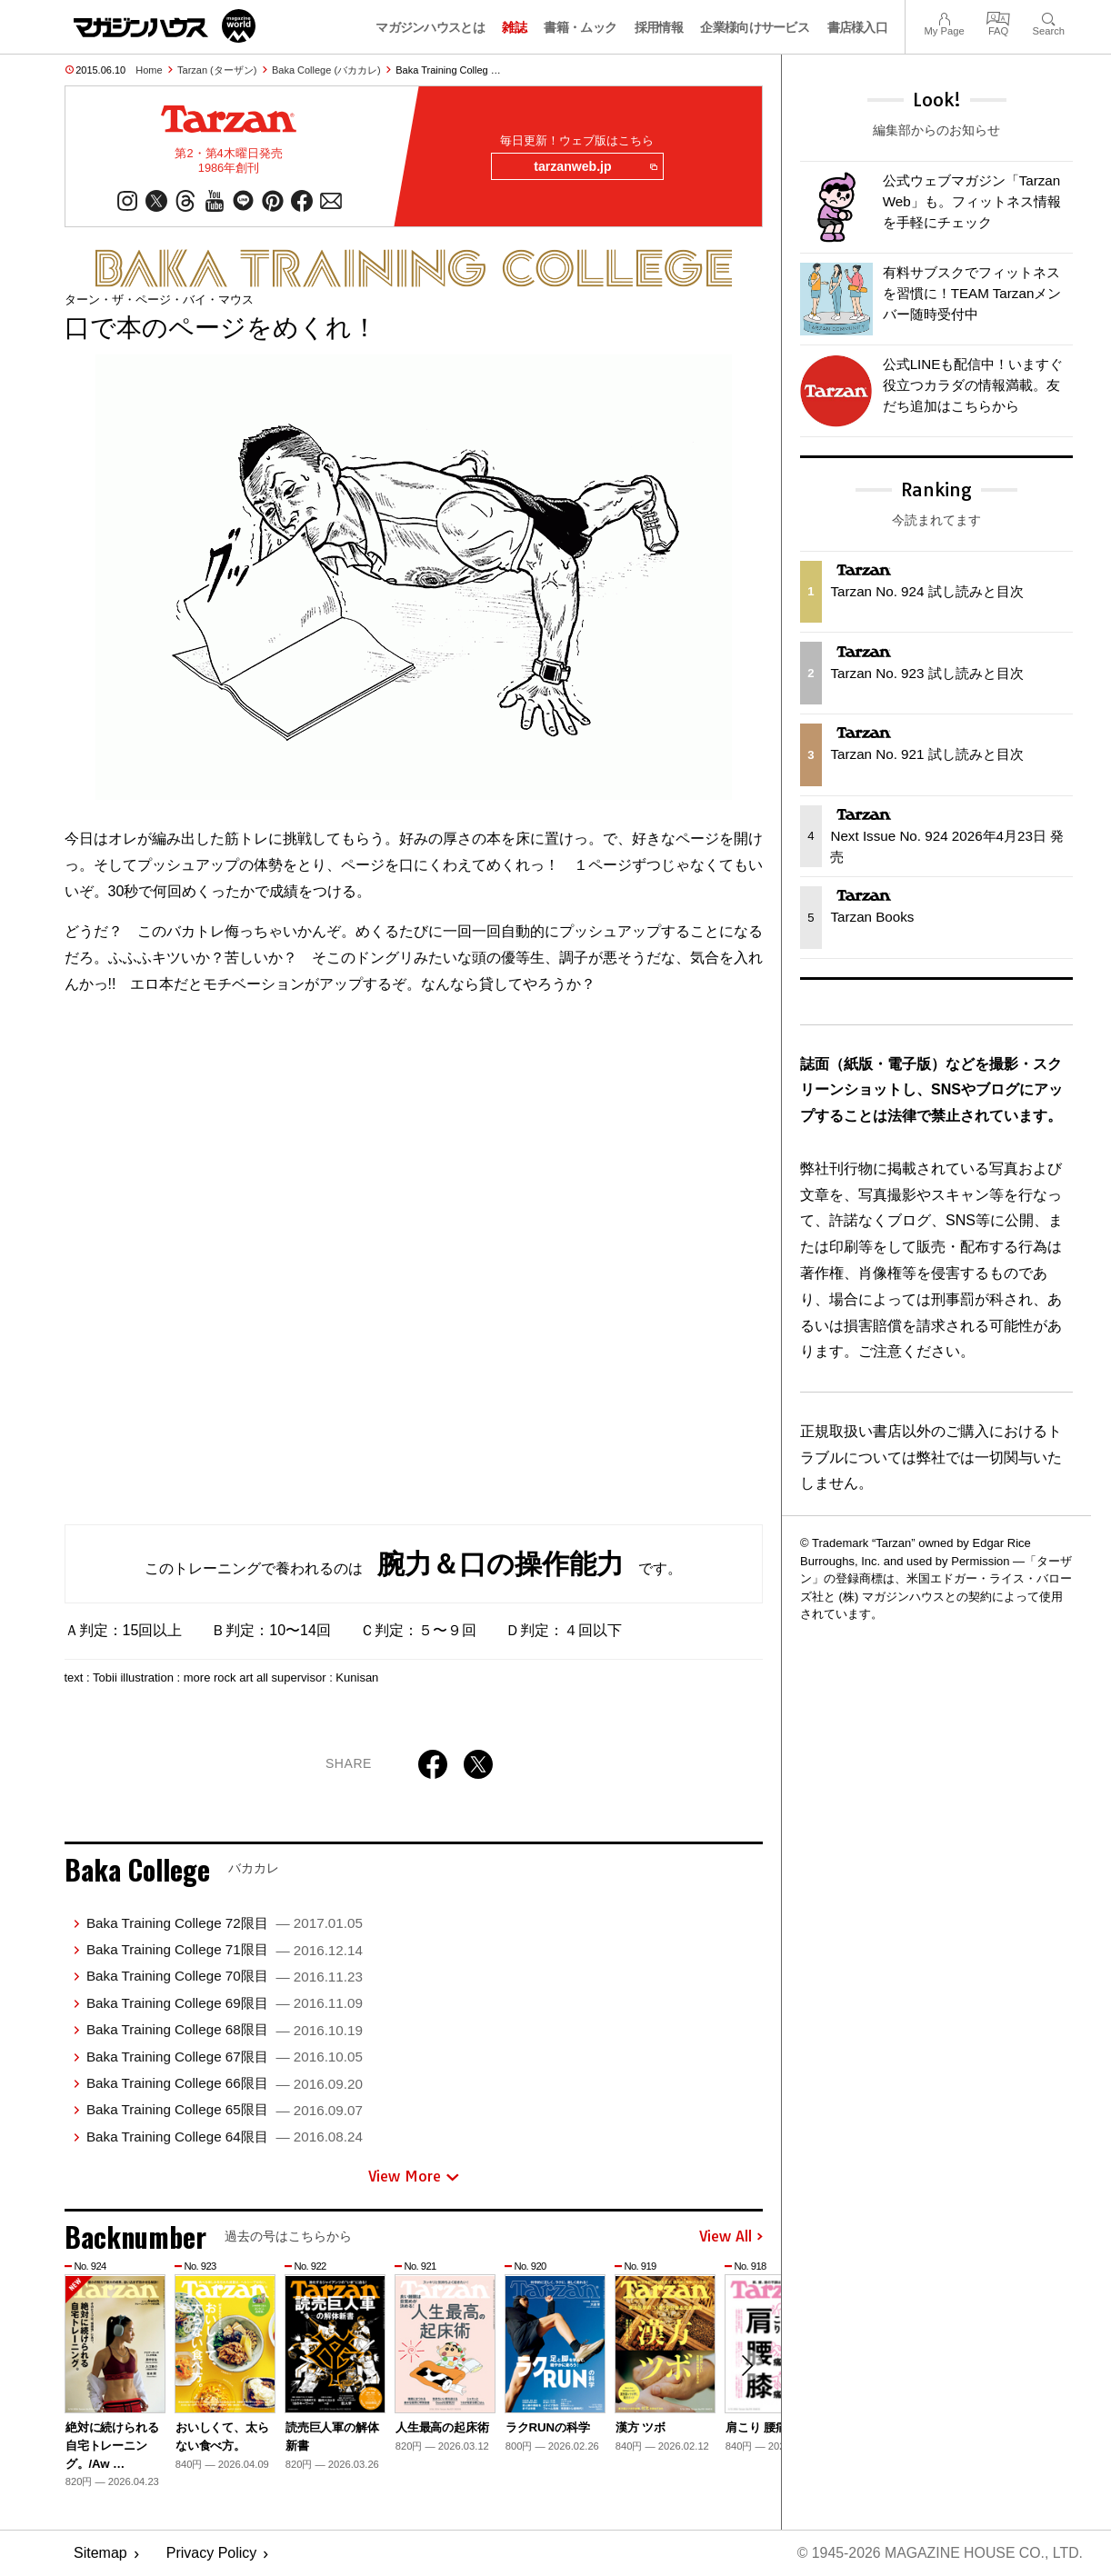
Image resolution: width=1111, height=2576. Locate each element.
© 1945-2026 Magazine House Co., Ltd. (939, 2553)
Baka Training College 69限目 (224, 2004)
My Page (944, 17)
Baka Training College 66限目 (224, 2084)
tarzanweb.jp (594, 167)
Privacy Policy (211, 2553)
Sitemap (100, 2553)
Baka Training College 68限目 (224, 2030)
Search (1049, 17)
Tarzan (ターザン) (216, 70)
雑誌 (514, 27)
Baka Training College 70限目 (224, 1976)
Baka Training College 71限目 (224, 1950)
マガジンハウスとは (430, 27)
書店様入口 (857, 27)
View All (731, 2237)
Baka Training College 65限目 (224, 2110)
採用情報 (659, 27)
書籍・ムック (580, 27)
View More (413, 2177)
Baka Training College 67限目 (224, 2056)
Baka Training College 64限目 (224, 2137)
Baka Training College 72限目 (224, 1924)
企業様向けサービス (754, 27)
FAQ (998, 17)
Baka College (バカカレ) (326, 70)
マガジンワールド (164, 26)
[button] (746, 2367)
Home (148, 70)
